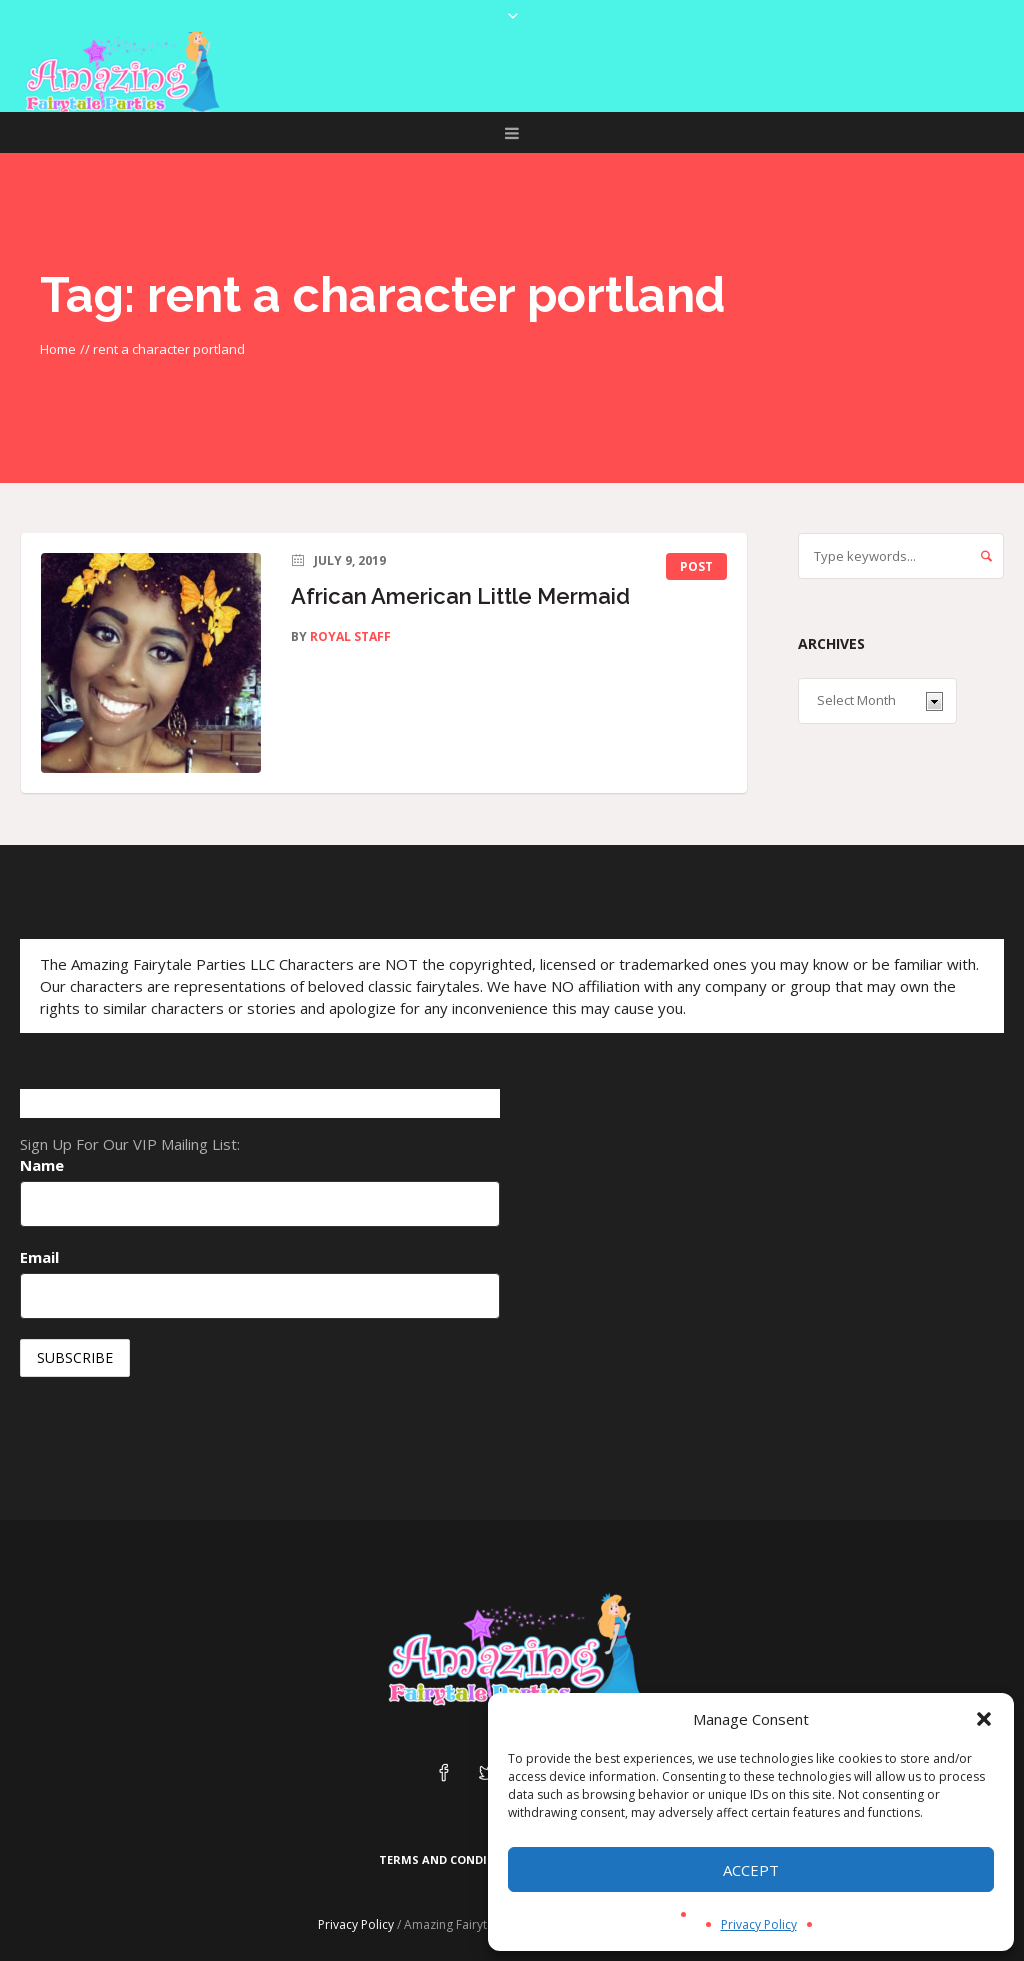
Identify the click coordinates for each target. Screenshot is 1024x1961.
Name (42, 1165)
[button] (984, 1719)
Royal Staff (350, 636)
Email (39, 1257)
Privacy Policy (759, 1924)
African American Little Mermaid (460, 596)
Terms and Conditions (451, 1859)
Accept (751, 1870)
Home (58, 349)
